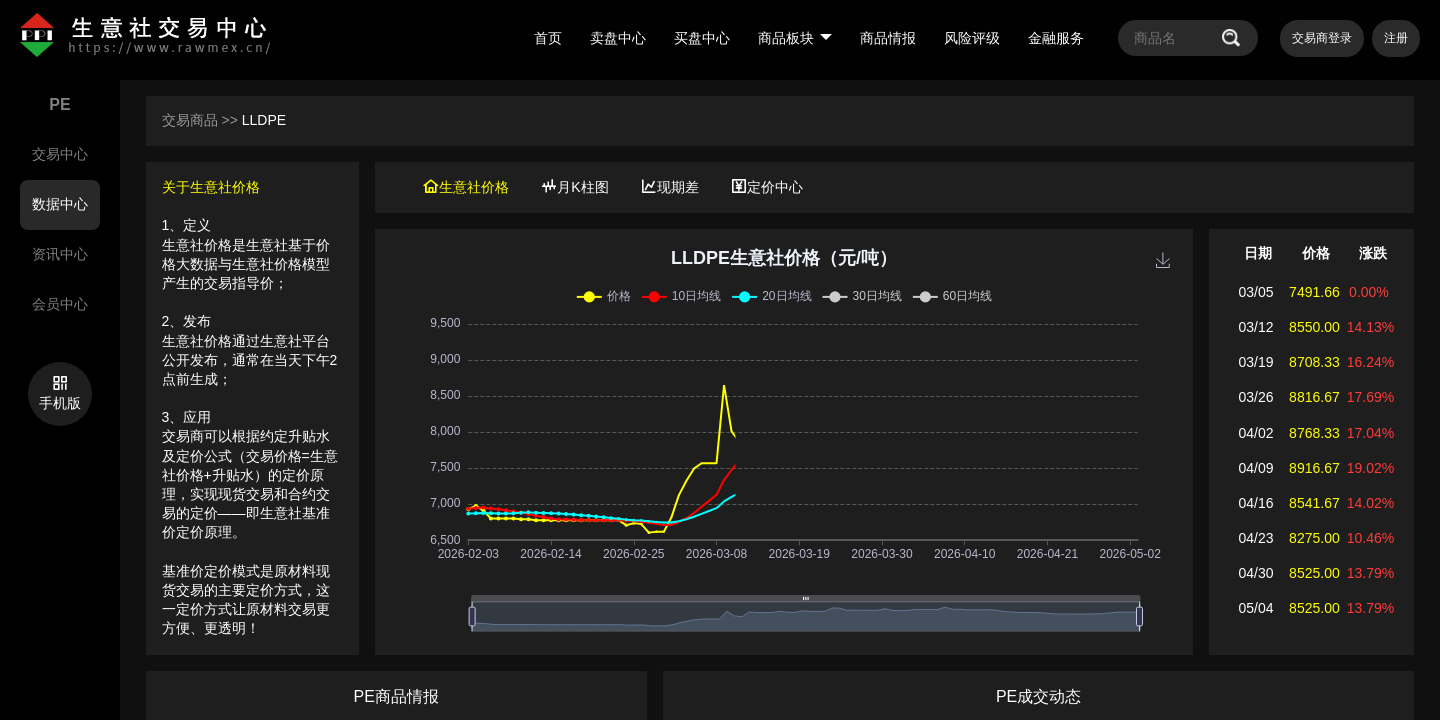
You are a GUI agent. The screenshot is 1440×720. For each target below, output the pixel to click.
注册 (1396, 38)
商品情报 (888, 38)
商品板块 (795, 38)
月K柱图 (574, 187)
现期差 (670, 187)
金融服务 (1056, 38)
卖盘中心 (618, 38)
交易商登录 (1322, 38)
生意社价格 (466, 187)
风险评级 (972, 38)
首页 (548, 38)
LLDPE (264, 120)
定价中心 (767, 187)
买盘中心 (702, 38)
